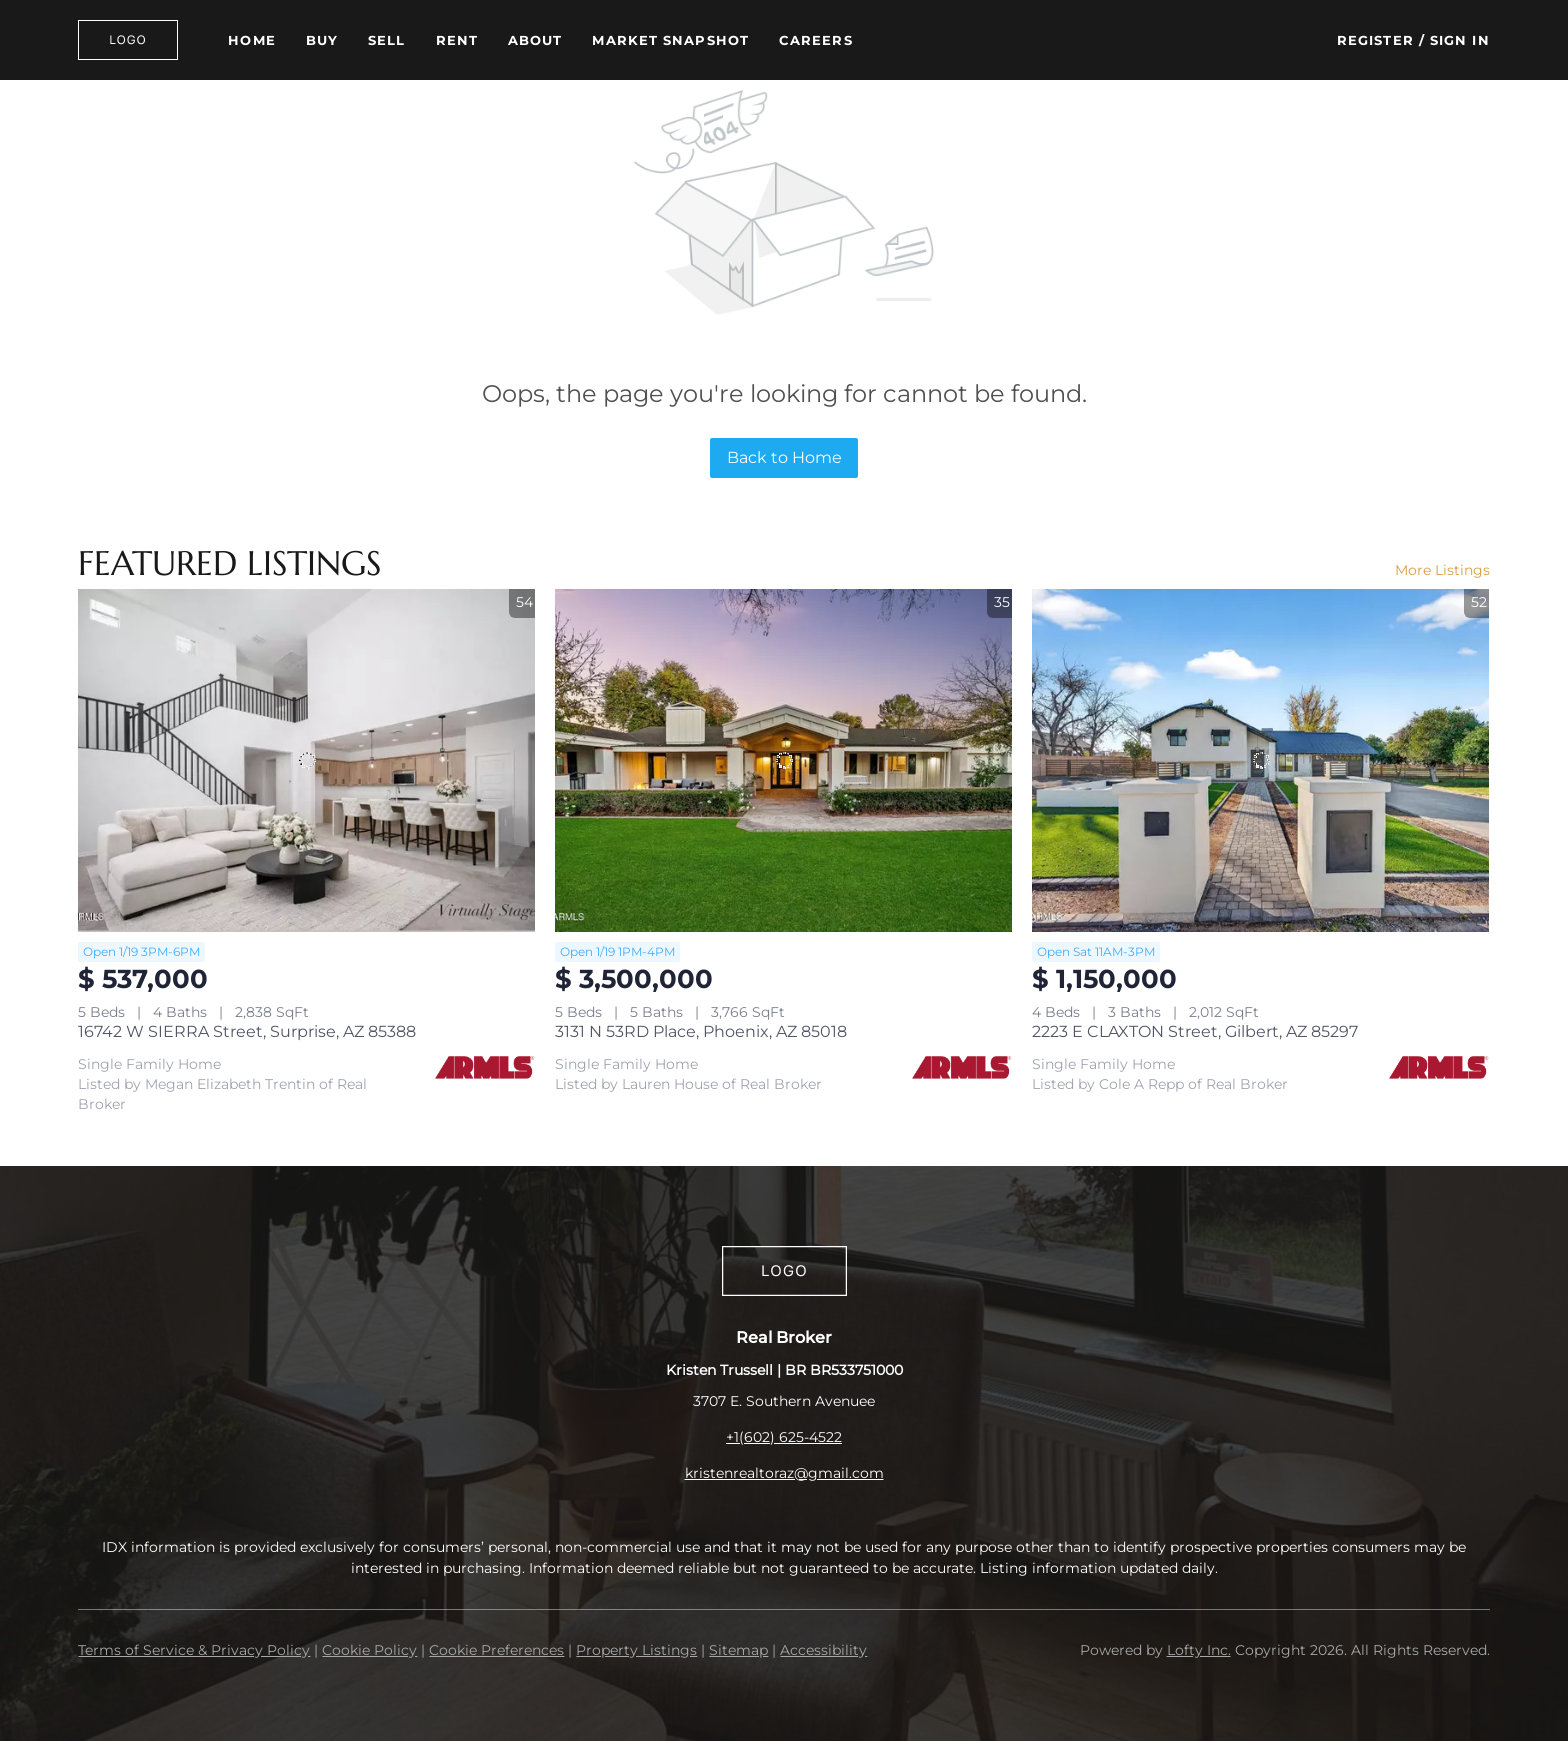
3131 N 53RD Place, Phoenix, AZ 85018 (701, 1031)
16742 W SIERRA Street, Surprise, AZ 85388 (247, 1031)
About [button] (535, 40)
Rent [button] (457, 40)
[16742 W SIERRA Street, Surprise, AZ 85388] (306, 760)
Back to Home (784, 457)
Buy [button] (322, 40)
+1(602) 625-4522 (784, 1437)
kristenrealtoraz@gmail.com (784, 1473)
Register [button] (1375, 40)
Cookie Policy (369, 1650)
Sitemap (738, 1650)
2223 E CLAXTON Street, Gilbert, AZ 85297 (1195, 1031)
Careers (816, 40)
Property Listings (636, 1650)
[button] (128, 40)
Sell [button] (386, 40)
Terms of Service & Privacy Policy (194, 1650)
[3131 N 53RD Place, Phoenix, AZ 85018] (783, 760)
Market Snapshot (670, 40)
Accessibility (823, 1650)
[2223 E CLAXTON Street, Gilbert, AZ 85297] (1260, 760)
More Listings (1442, 570)
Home (251, 40)
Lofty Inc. (1199, 1650)
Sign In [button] (1460, 40)
